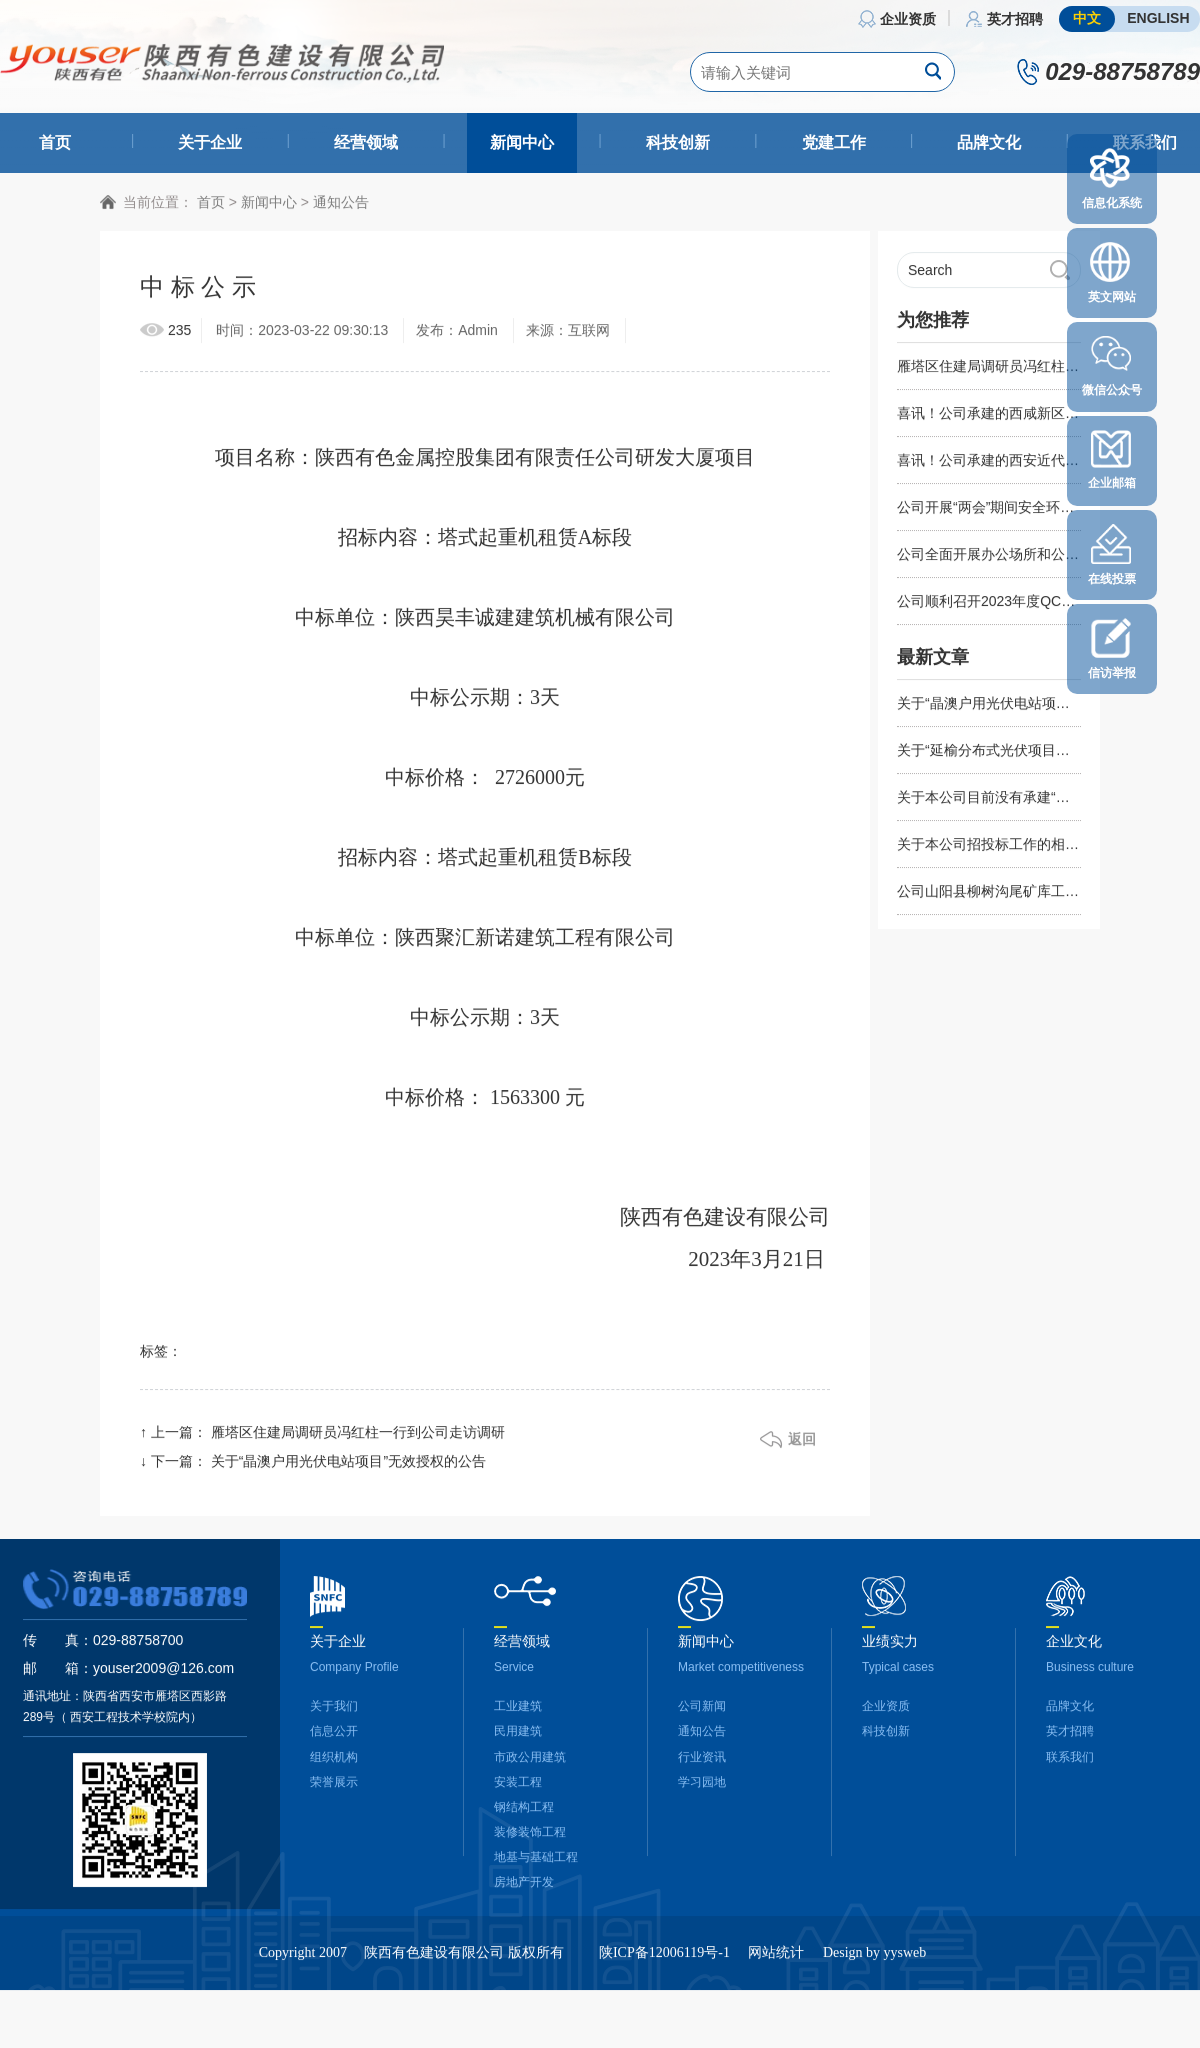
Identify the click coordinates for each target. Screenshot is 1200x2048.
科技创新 (678, 142)
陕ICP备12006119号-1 (664, 1961)
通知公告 (341, 210)
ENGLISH (1158, 18)
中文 (1087, 18)
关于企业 (210, 142)
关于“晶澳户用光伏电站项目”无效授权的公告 (348, 1470)
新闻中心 (522, 142)
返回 (802, 1448)
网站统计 (776, 1961)
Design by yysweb (874, 1961)
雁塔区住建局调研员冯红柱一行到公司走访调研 (358, 1441)
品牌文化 (989, 142)
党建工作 (834, 142)
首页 (55, 142)
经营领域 (366, 142)
